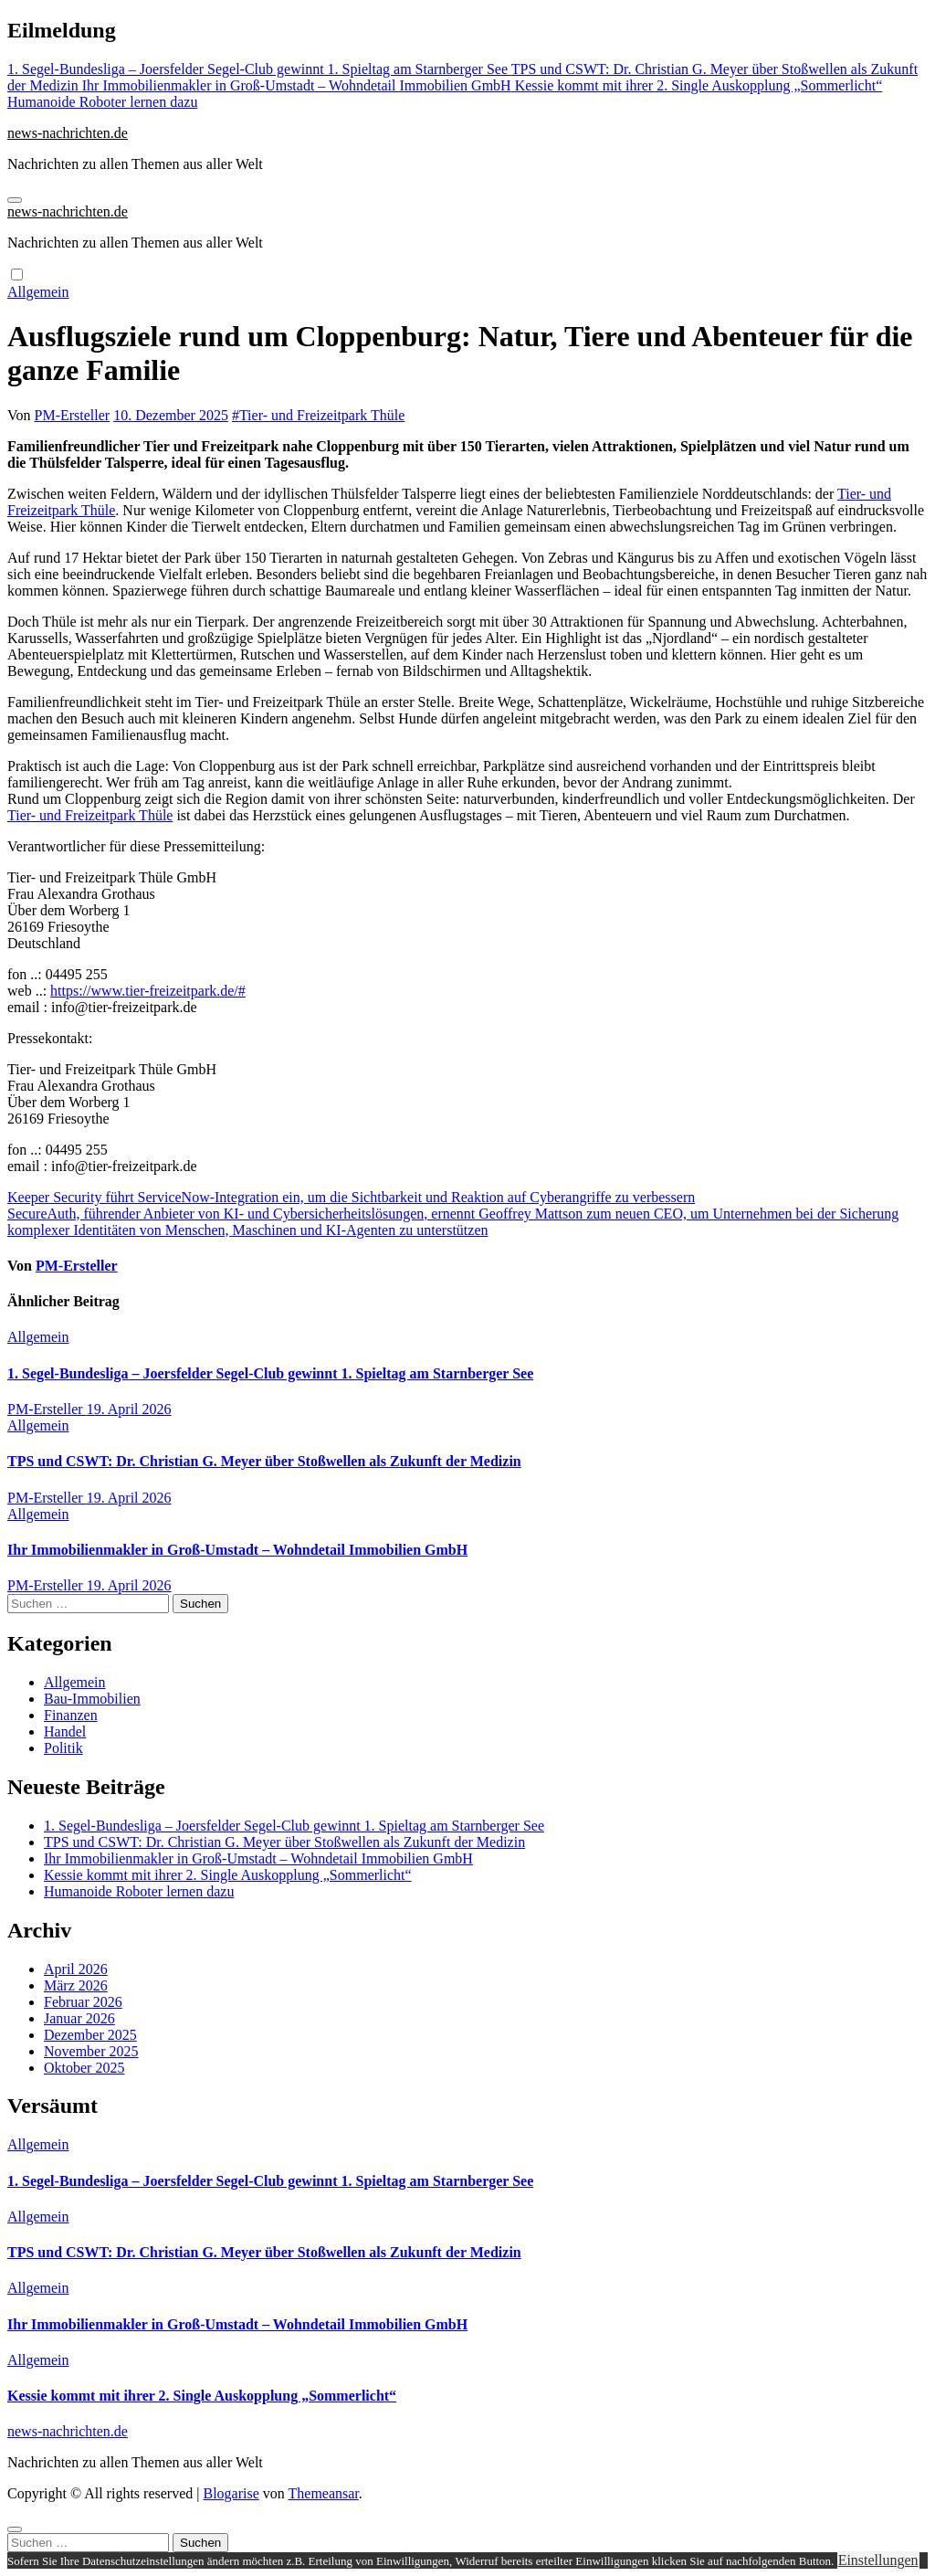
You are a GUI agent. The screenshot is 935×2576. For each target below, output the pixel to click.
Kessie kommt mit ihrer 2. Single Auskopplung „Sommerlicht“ (228, 1875)
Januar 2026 (79, 2018)
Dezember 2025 (90, 2035)
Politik (63, 1748)
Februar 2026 (83, 2002)
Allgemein (38, 292)
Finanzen (71, 1715)
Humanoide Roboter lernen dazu (139, 1891)
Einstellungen (878, 2560)
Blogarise (230, 2493)
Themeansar (324, 2493)
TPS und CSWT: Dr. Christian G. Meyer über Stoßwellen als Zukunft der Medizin (264, 1461)
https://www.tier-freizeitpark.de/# (148, 990)
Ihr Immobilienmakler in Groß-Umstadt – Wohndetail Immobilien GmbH (237, 1549)
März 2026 (76, 1985)
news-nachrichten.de (67, 133)
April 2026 (76, 1969)
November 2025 (91, 2051)
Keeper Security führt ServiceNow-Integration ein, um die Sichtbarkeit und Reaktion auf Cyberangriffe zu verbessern (351, 1197)
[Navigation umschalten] (14, 200)
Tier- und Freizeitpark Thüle (321, 415)
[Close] (14, 2529)
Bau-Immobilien (92, 1698)
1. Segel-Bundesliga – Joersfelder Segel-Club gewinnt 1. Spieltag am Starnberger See (270, 1373)
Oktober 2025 (84, 2067)
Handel (65, 1731)
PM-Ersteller (72, 415)
